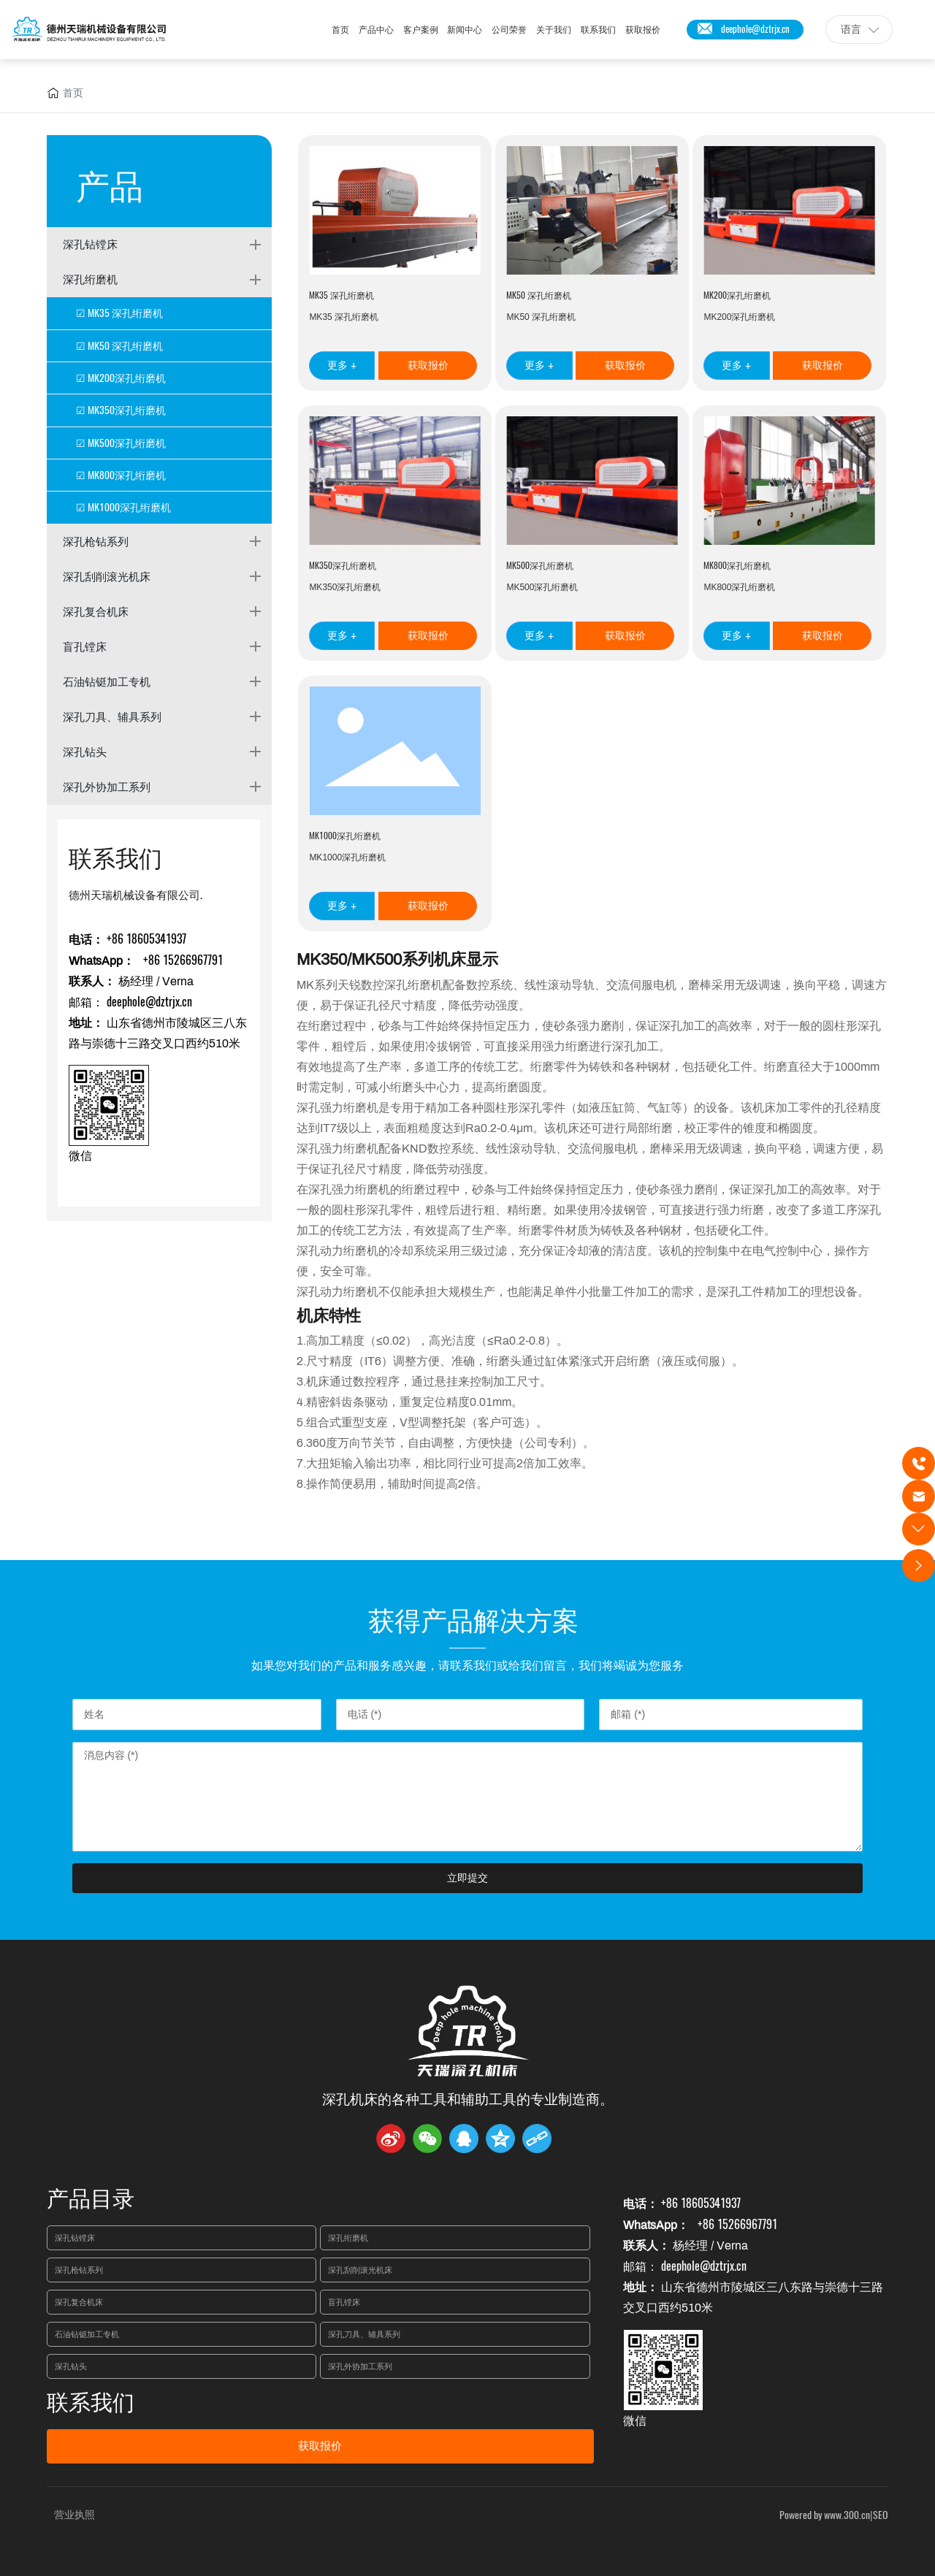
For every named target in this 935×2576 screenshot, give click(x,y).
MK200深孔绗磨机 (737, 295)
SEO (880, 2515)
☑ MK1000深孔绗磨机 (123, 507)
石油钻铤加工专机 (106, 681)
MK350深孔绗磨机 (342, 565)
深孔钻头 (85, 751)
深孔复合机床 (96, 611)
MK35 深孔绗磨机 (341, 295)
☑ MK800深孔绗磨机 (121, 475)
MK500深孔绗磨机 (539, 565)
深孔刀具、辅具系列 (112, 716)
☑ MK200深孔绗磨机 (121, 378)
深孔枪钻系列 (96, 541)
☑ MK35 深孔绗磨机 (119, 313)
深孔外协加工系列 (106, 786)
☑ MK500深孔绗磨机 (121, 443)
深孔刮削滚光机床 (106, 576)
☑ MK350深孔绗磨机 (121, 410)
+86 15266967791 (181, 960)
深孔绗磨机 (90, 279)
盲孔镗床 (85, 646)
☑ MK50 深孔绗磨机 (119, 346)
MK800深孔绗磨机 (737, 565)
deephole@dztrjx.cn (755, 29)
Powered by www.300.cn (824, 2515)
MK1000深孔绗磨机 (345, 835)
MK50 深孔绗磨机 (538, 295)
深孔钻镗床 (90, 244)
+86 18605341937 (146, 939)
